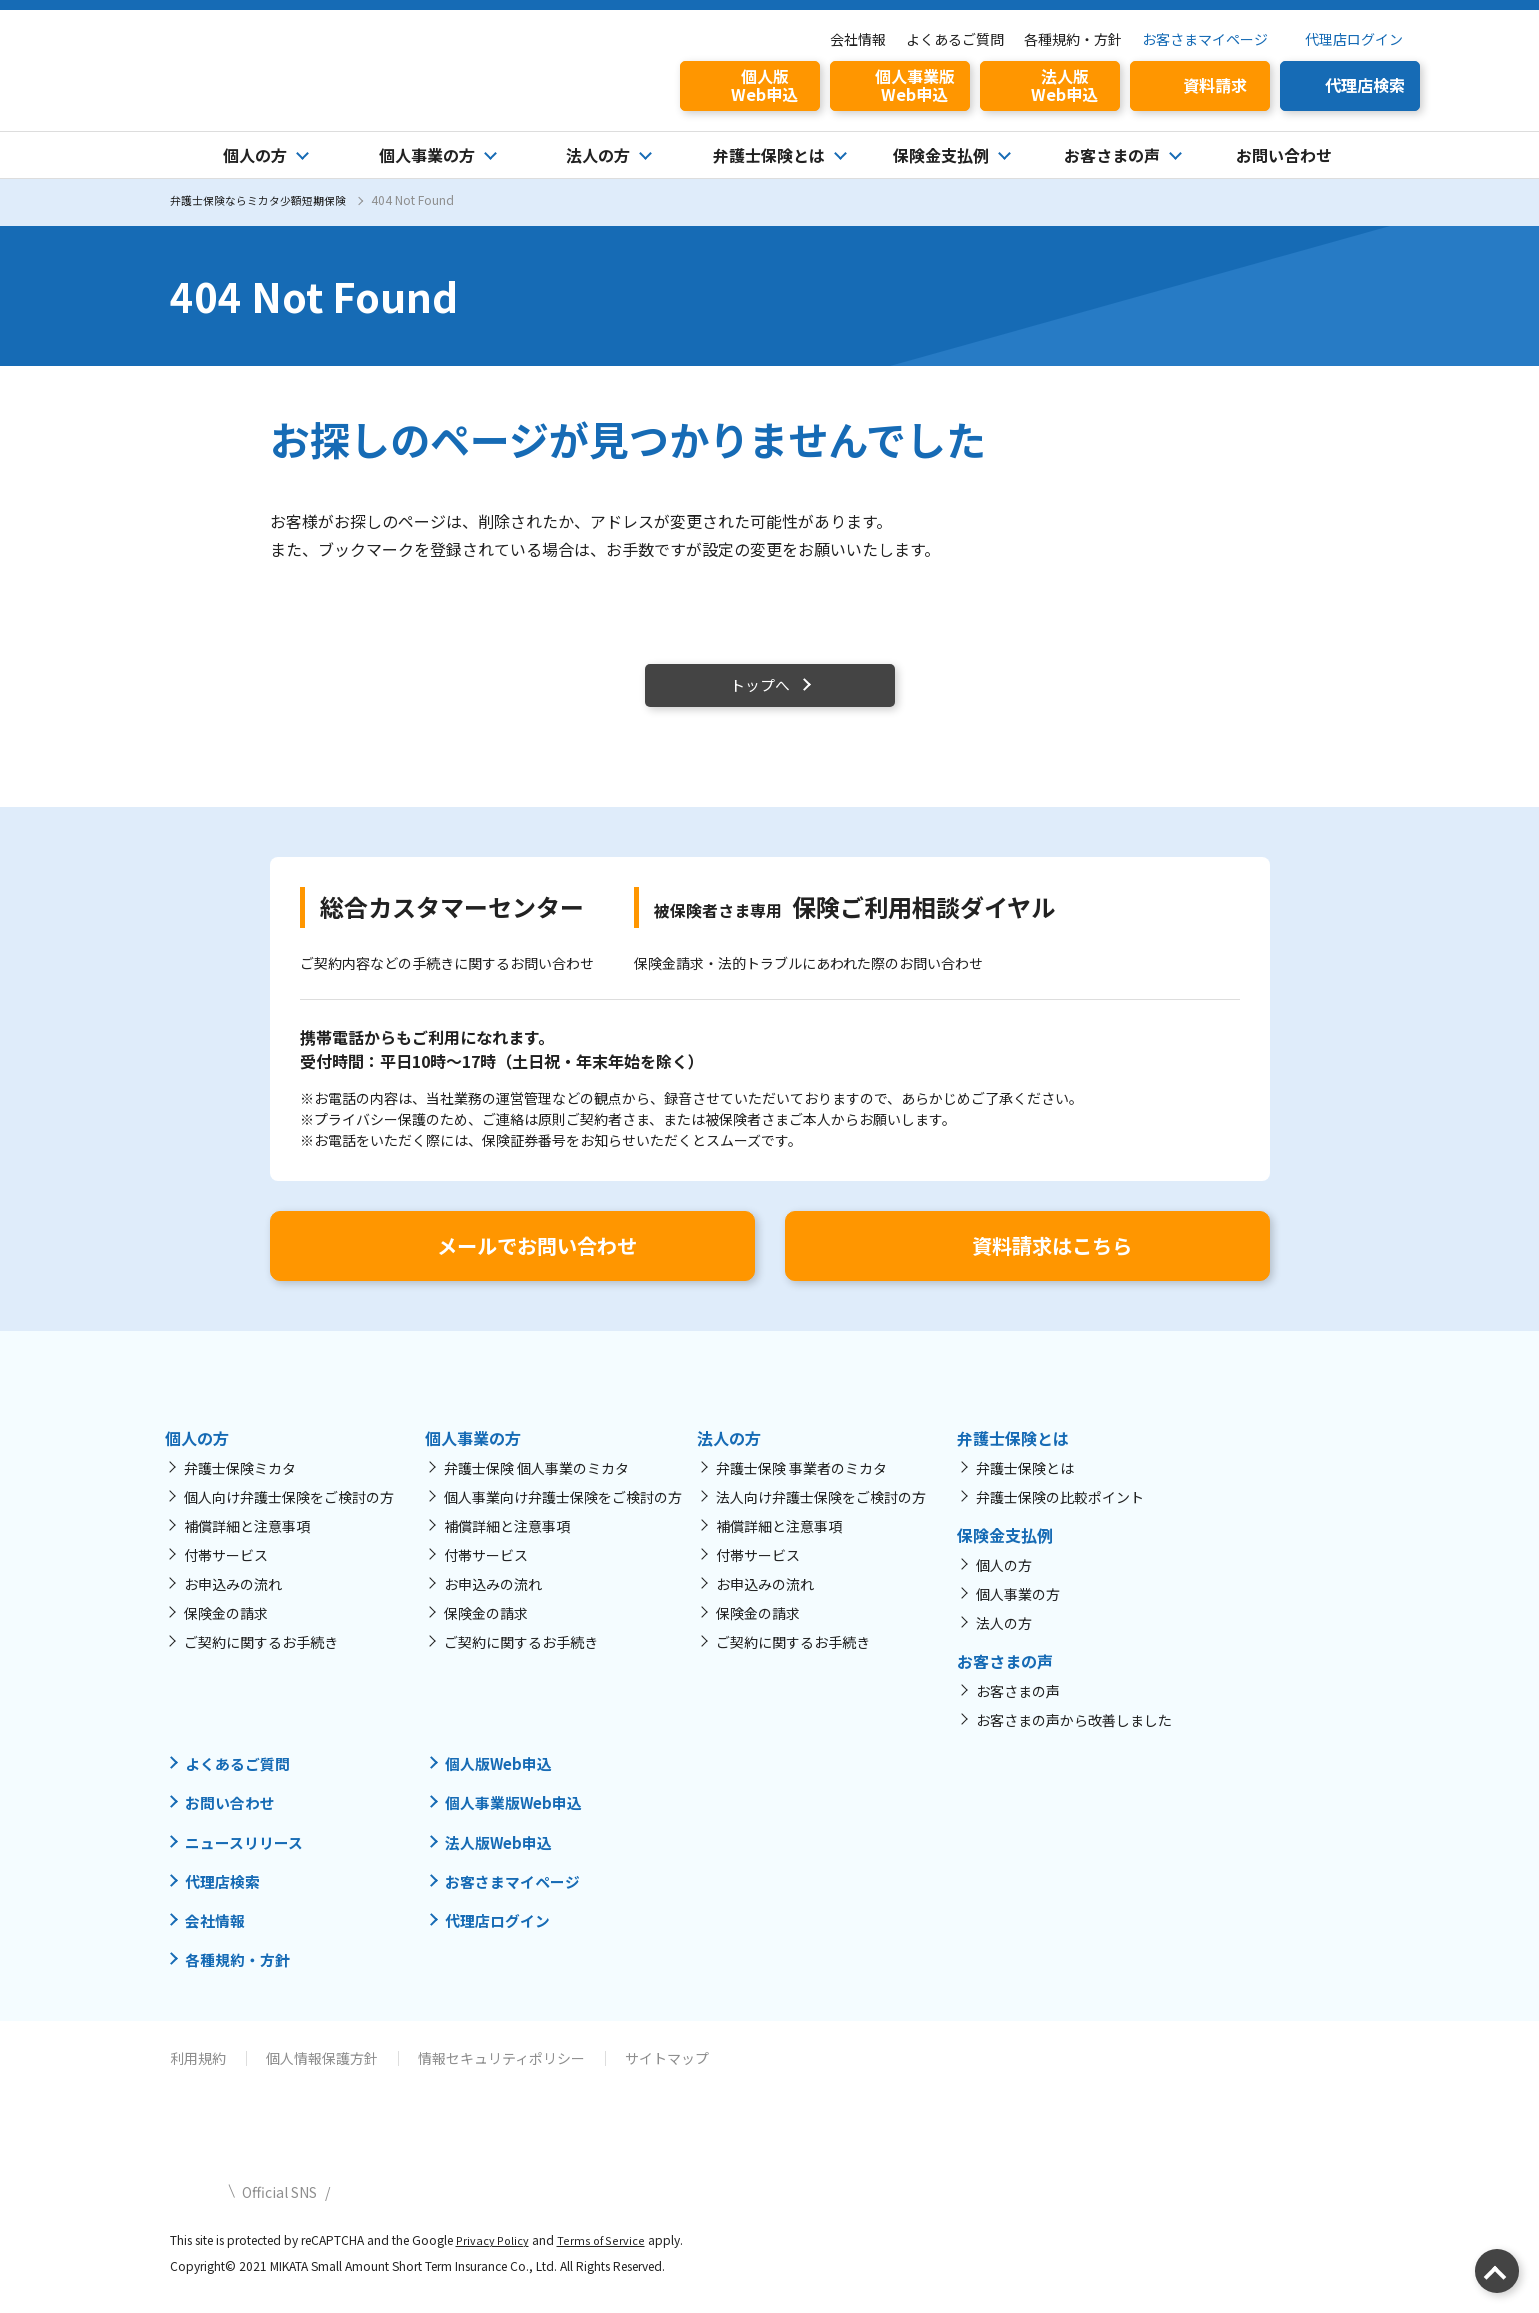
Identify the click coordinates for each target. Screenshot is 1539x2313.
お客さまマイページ (1205, 39)
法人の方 (1004, 1637)
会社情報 (858, 39)
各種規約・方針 (1073, 39)
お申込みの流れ (233, 1598)
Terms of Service (605, 2252)
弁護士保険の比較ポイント (1060, 1511)
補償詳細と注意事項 (247, 1540)
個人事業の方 (1018, 1608)
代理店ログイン (1354, 39)
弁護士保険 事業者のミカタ (801, 1482)
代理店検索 (225, 1894)
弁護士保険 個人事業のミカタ (536, 1482)
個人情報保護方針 (322, 2071)
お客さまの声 (1018, 1705)
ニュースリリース (248, 1855)
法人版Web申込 (502, 1855)
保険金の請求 (226, 1627)
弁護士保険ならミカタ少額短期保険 (266, 199)
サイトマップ (667, 2071)
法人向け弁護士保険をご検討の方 (821, 1511)
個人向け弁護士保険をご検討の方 (289, 1511)
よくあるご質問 (955, 39)
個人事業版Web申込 (518, 1816)
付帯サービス (226, 1569)
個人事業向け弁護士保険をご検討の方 (563, 1511)
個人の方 (1004, 1579)
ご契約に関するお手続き (261, 1656)
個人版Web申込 (502, 1777)
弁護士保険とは (1025, 1482)
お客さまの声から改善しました (1074, 1734)
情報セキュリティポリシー (501, 2071)
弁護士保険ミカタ (240, 1482)
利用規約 (198, 2071)
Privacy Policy (494, 2252)
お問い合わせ (1284, 155)
